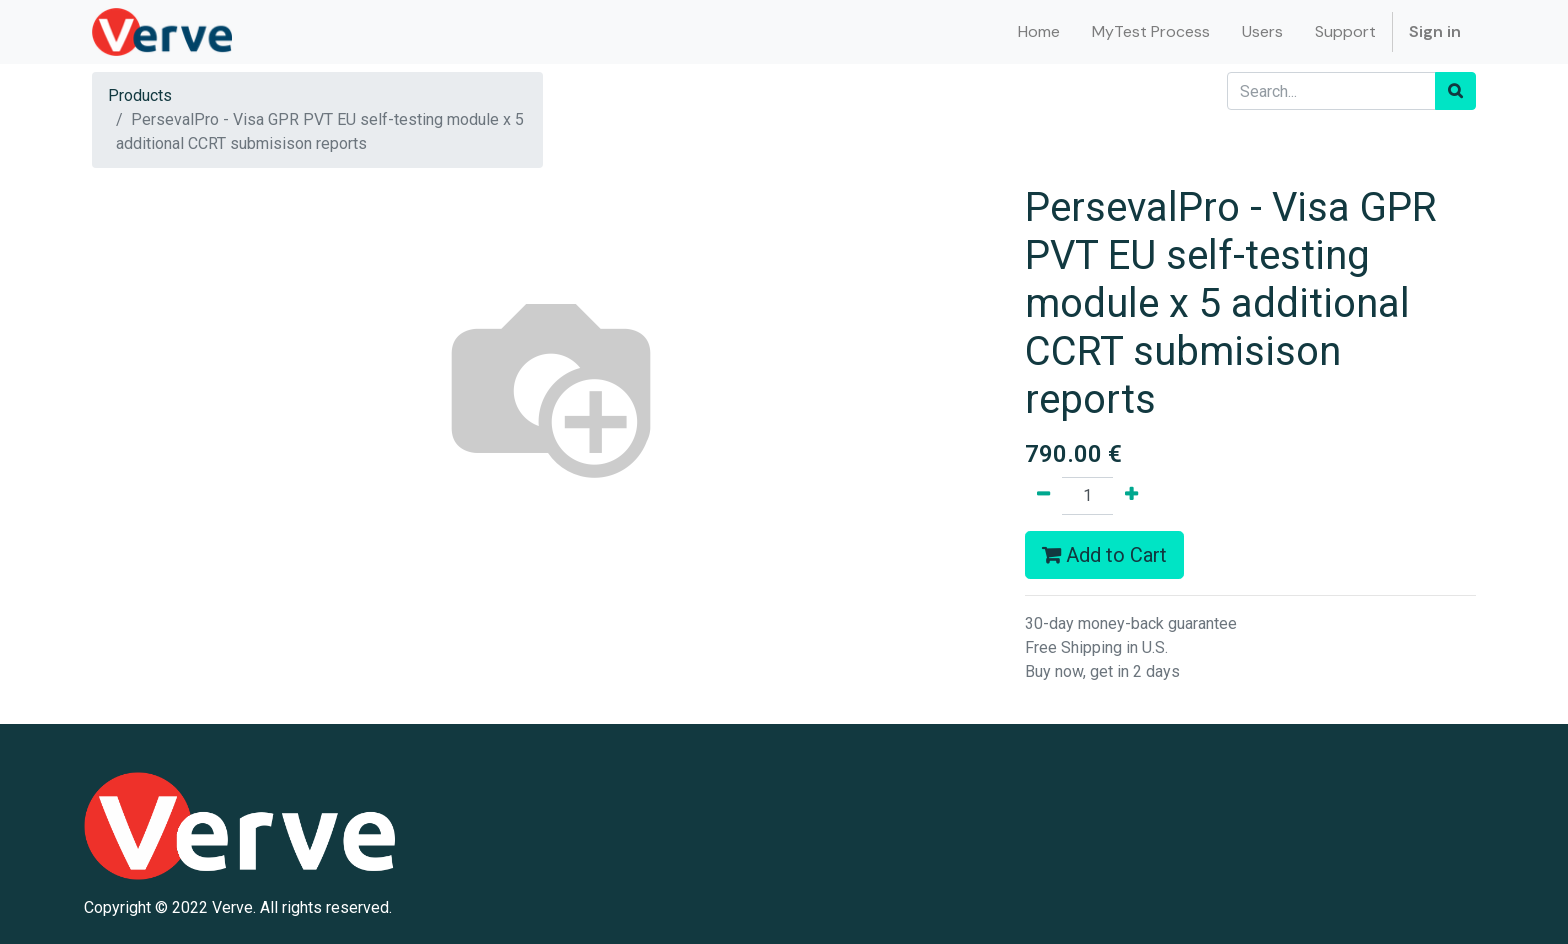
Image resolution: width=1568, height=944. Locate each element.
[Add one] (1131, 496)
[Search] (1455, 91)
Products (140, 95)
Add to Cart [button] (1104, 555)
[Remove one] (1043, 496)
